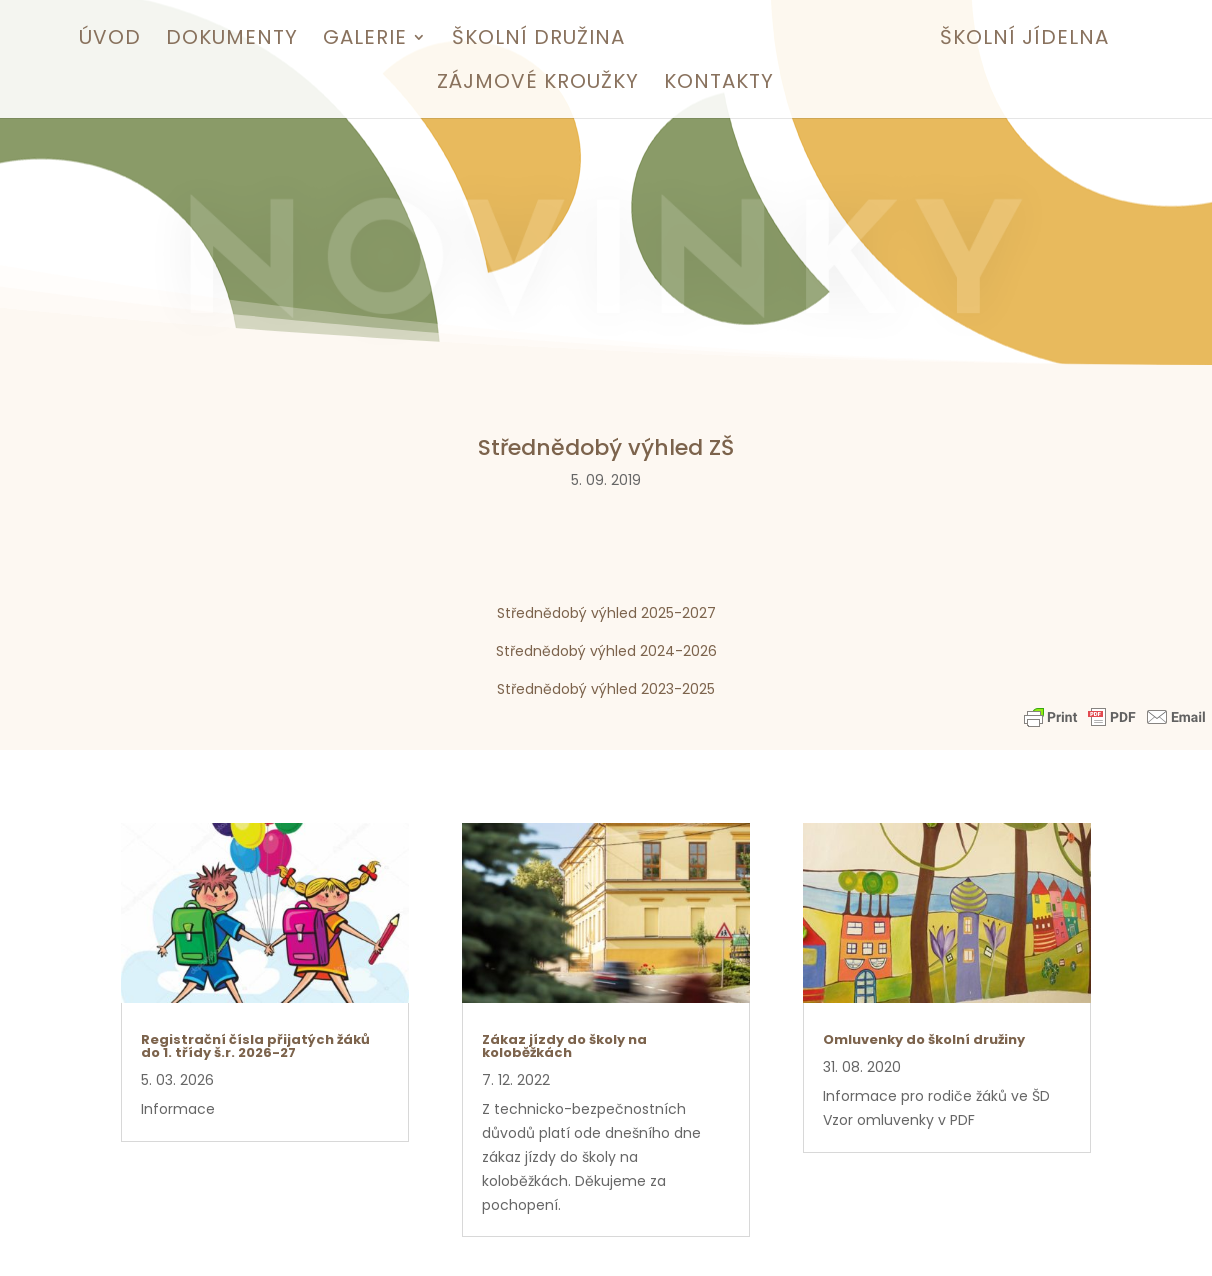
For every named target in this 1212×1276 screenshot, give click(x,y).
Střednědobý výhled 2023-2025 (606, 689)
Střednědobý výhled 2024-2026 (606, 651)
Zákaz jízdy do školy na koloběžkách (564, 1046)
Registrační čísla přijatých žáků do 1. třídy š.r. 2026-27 (255, 1046)
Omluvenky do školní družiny (924, 1039)
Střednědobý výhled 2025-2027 (606, 613)
